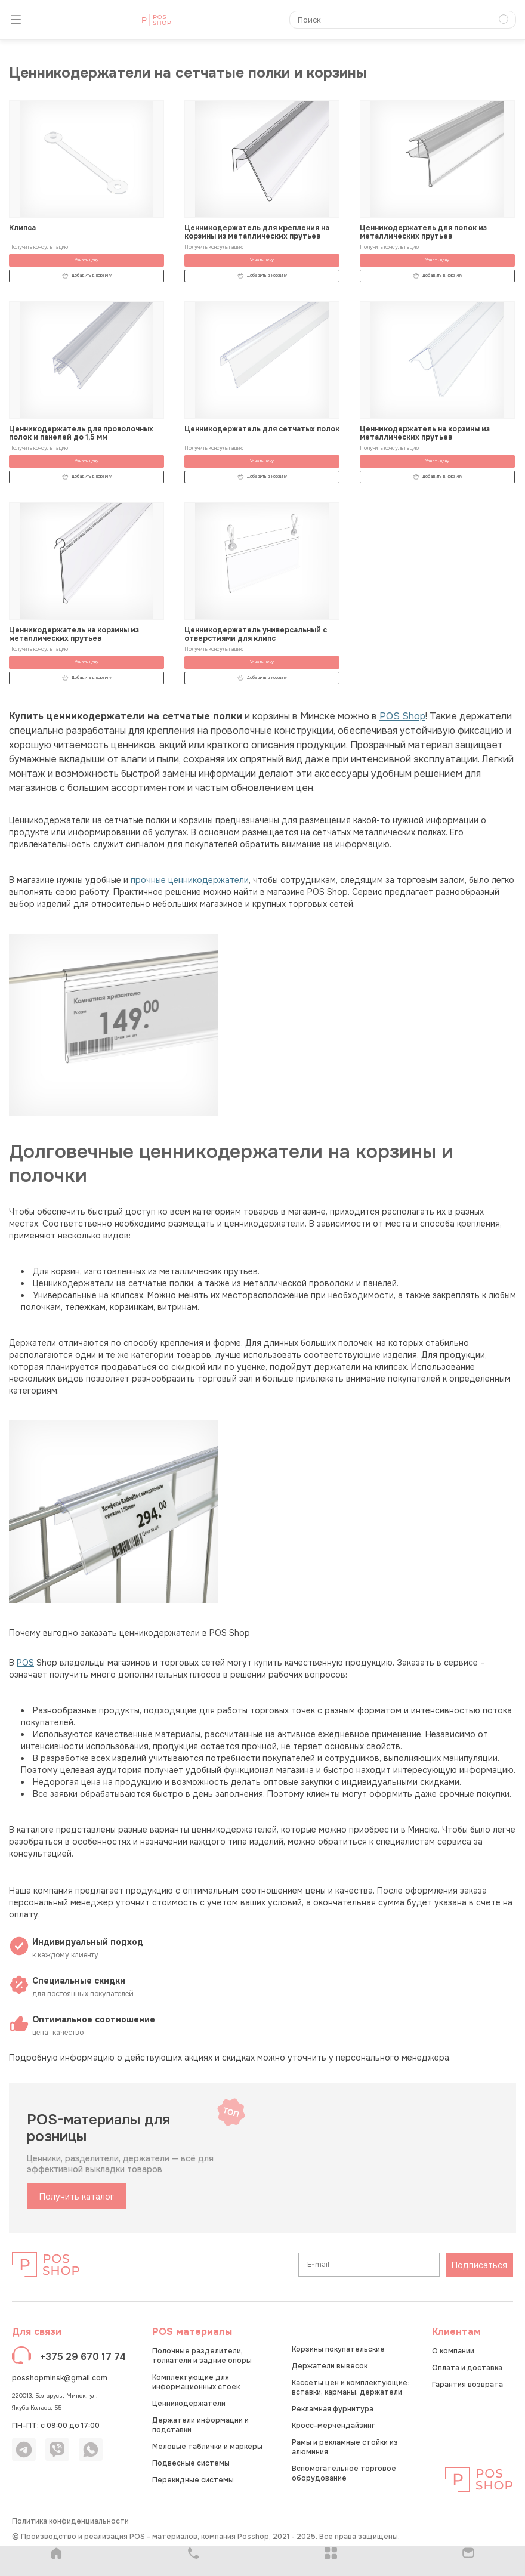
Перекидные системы (193, 2480)
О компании (453, 2351)
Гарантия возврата (467, 2384)
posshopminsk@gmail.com (59, 2378)
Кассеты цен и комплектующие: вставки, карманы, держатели (350, 2387)
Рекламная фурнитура (332, 2409)
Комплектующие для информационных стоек (196, 2382)
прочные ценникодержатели (190, 880)
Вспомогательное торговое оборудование (344, 2473)
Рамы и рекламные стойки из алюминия (345, 2447)
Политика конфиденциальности (70, 2521)
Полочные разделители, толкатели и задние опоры (202, 2355)
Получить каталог (76, 2196)
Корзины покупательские (338, 2349)
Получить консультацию (38, 247)
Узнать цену (86, 259)
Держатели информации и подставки (200, 2425)
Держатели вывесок (330, 2366)
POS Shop (402, 716)
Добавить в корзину (87, 276)
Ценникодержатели (189, 2403)
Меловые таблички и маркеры (207, 2446)
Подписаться (479, 2265)
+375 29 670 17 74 (83, 2356)
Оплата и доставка (467, 2368)
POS (25, 1662)
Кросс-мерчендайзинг (333, 2425)
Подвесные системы (191, 2463)
